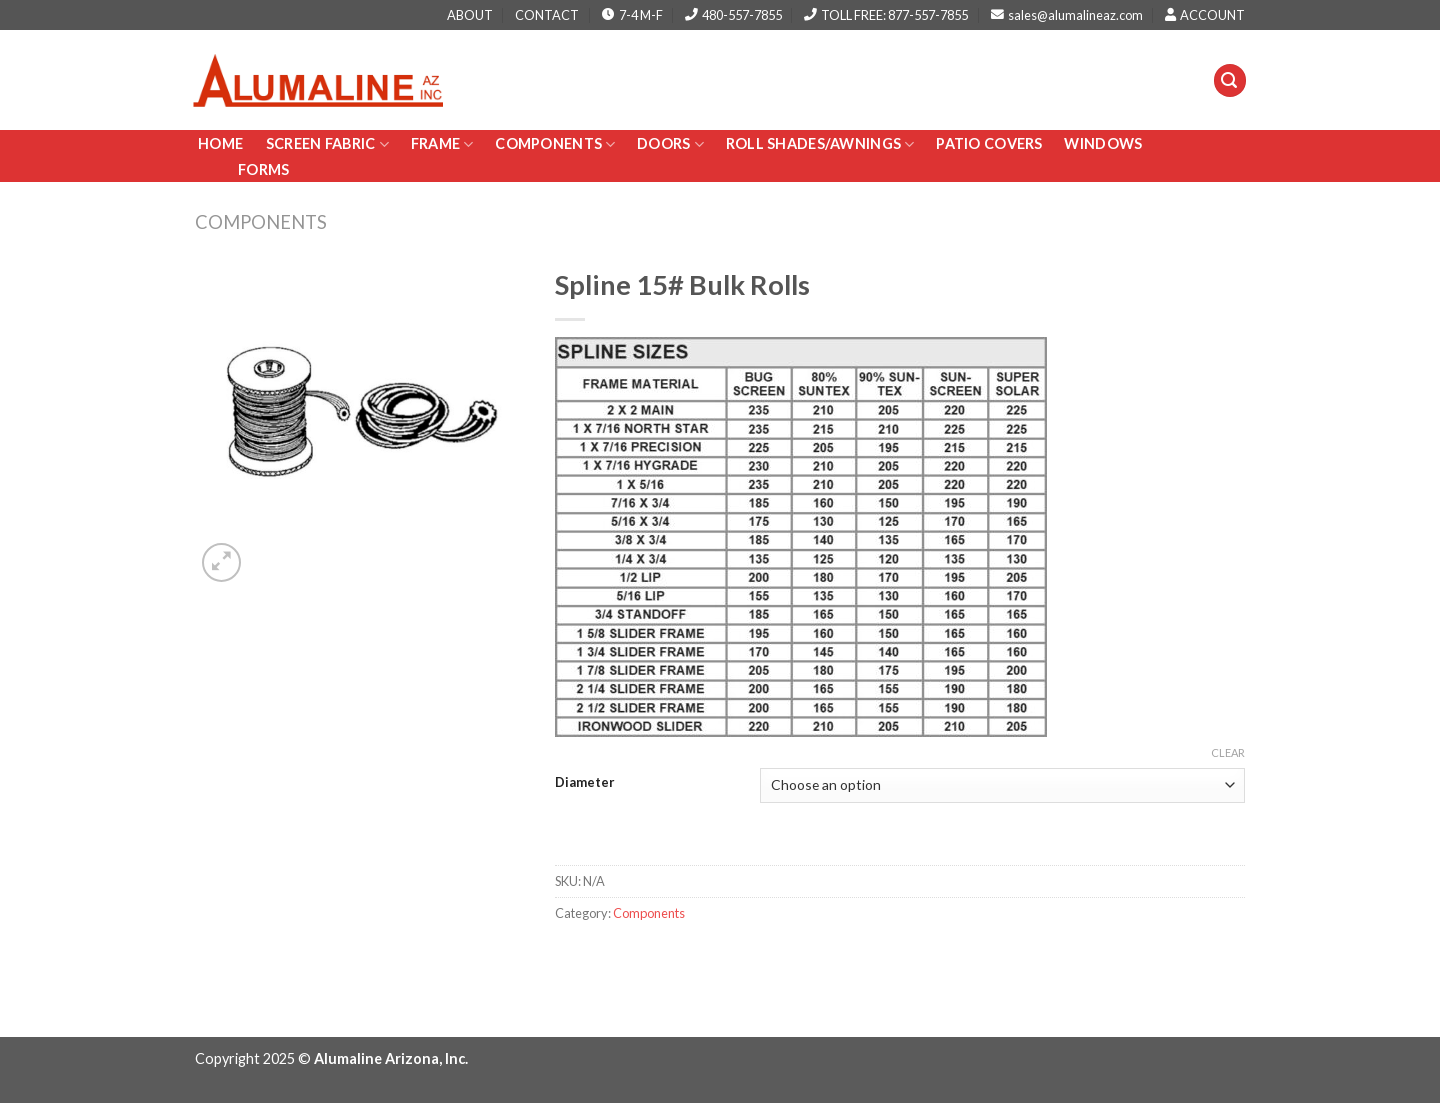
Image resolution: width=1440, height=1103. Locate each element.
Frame (442, 144)
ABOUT (470, 15)
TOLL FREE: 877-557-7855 (886, 15)
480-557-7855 (733, 15)
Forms (263, 169)
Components (555, 144)
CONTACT (547, 15)
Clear (1228, 752)
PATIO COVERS (989, 143)
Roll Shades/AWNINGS (820, 144)
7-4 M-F (632, 15)
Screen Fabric (327, 144)
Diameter (585, 783)
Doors (670, 144)
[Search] (1230, 80)
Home (222, 143)
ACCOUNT (1205, 15)
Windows (1103, 143)
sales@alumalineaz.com (1067, 15)
